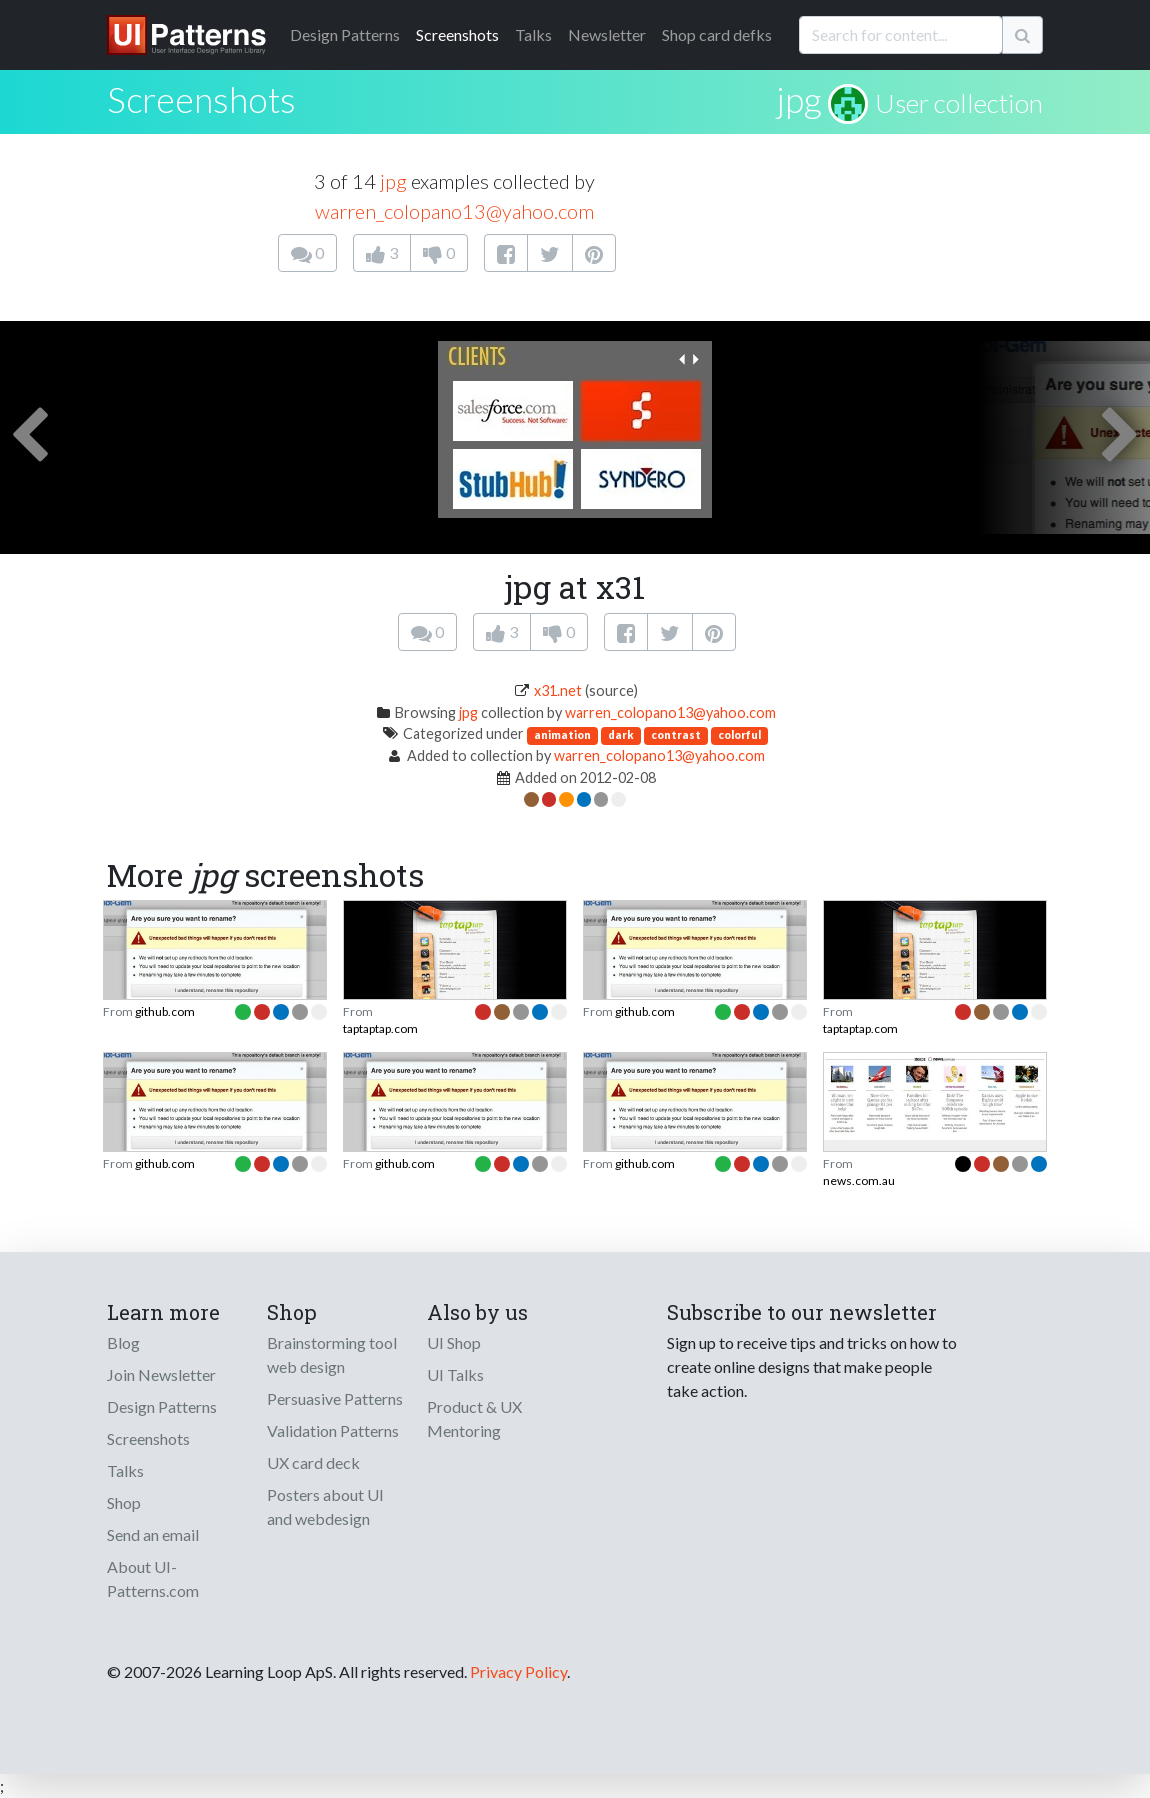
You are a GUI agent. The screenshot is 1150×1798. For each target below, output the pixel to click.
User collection (959, 103)
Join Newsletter (161, 1374)
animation (562, 734)
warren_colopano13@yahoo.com (454, 211)
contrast (676, 734)
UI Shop (454, 1342)
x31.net (558, 690)
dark (621, 734)
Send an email (153, 1534)
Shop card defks (717, 34)
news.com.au (859, 1180)
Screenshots (457, 34)
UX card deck (313, 1462)
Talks (533, 34)
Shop (124, 1502)
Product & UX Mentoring (474, 1418)
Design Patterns (162, 1406)
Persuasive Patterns (335, 1398)
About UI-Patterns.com (153, 1578)
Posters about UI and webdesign (325, 1506)
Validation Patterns (333, 1430)
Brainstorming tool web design (332, 1354)
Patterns (345, 34)
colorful (739, 734)
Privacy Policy (518, 1671)
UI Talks (455, 1374)
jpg (798, 99)
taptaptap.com (380, 1028)
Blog (123, 1342)
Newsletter (607, 34)
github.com (165, 1011)
